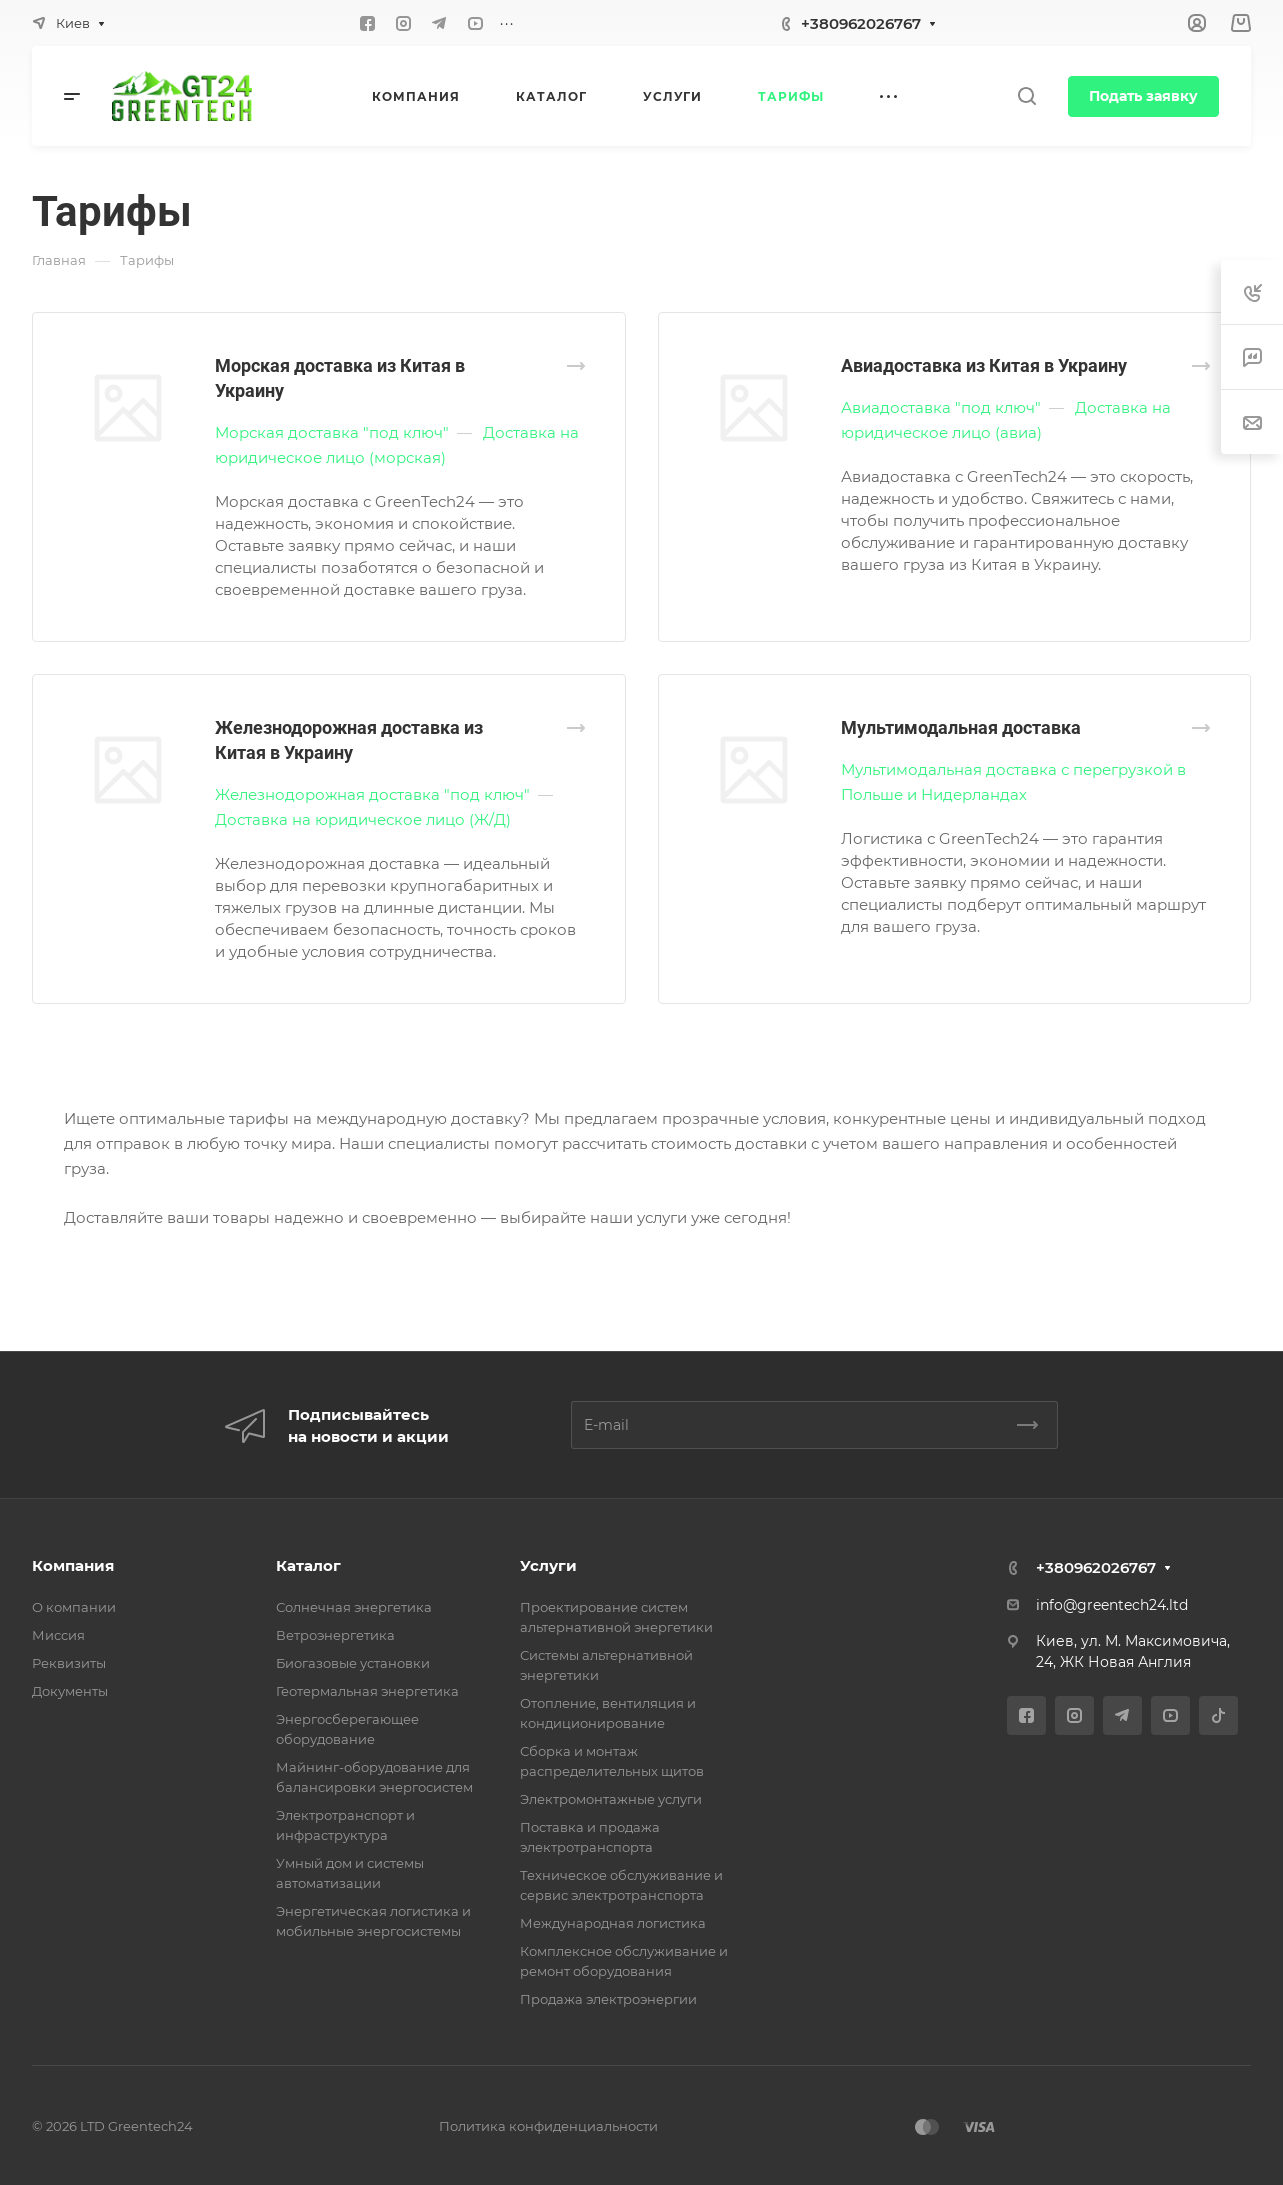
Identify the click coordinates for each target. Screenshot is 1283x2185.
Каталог (308, 1565)
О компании (74, 1607)
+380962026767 (861, 23)
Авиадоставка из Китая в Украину (984, 365)
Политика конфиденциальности (548, 2126)
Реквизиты (69, 1663)
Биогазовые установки (353, 1663)
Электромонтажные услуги (611, 1799)
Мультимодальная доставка (961, 727)
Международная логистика (613, 1923)
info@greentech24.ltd (1112, 1605)
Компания (73, 1565)
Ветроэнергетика (335, 1635)
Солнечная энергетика (354, 1607)
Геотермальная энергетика (367, 1691)
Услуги (548, 1565)
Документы (70, 1691)
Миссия (58, 1635)
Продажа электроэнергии (608, 1999)
